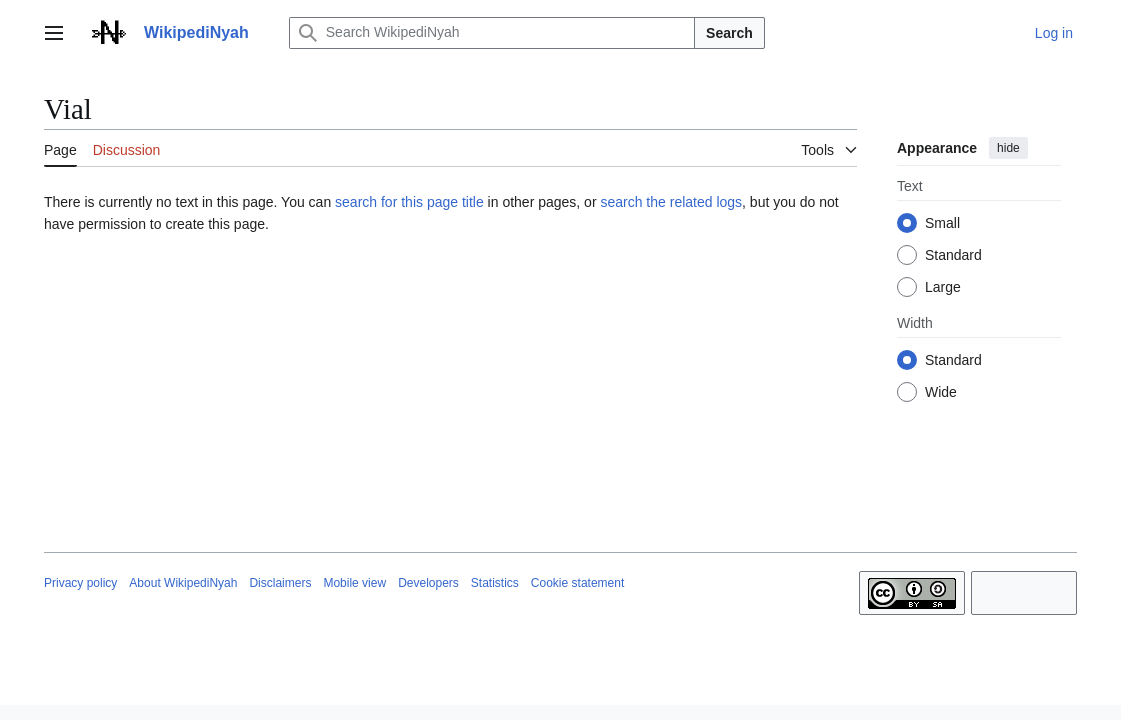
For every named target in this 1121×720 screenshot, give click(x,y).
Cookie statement (577, 583)
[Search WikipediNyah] (492, 33)
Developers (428, 583)
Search (729, 33)
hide (1008, 148)
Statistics (495, 583)
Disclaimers (280, 583)
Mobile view (354, 583)
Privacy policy (80, 583)
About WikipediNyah (183, 583)
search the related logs (671, 202)
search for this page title (409, 202)
